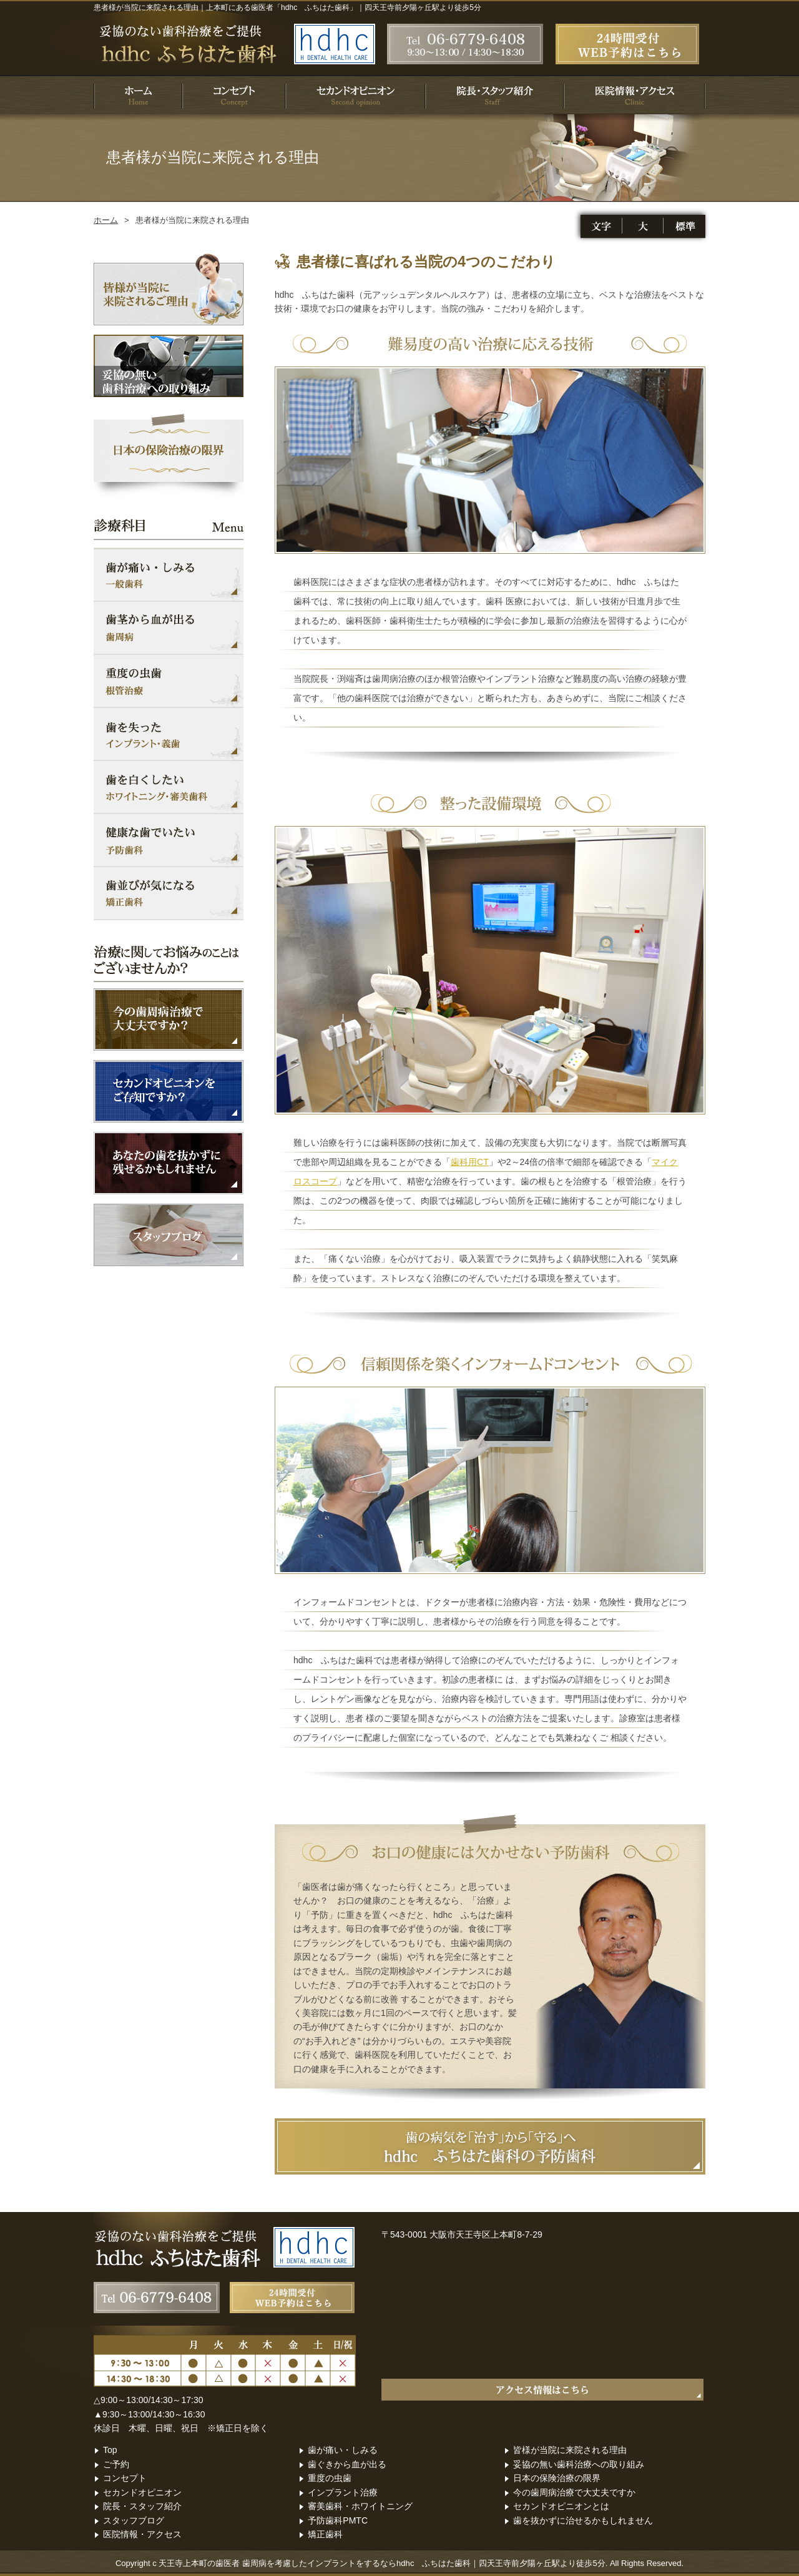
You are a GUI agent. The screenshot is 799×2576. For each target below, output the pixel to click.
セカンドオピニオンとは (561, 2506)
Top (110, 2450)
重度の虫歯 (329, 2478)
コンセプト (125, 2478)
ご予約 (116, 2464)
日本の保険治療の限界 (556, 2478)
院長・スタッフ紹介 (142, 2506)
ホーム (106, 220)
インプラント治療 (343, 2492)
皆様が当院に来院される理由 (570, 2450)
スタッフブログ (133, 2520)
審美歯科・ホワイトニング (360, 2506)
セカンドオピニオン (142, 2492)
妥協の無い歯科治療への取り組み (578, 2464)
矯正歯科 (325, 2534)
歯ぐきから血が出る (347, 2464)
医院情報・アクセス (142, 2534)
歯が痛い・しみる (343, 2450)
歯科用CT (470, 1162)
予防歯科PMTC (338, 2520)
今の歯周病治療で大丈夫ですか (574, 2492)
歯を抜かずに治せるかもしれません (583, 2520)
